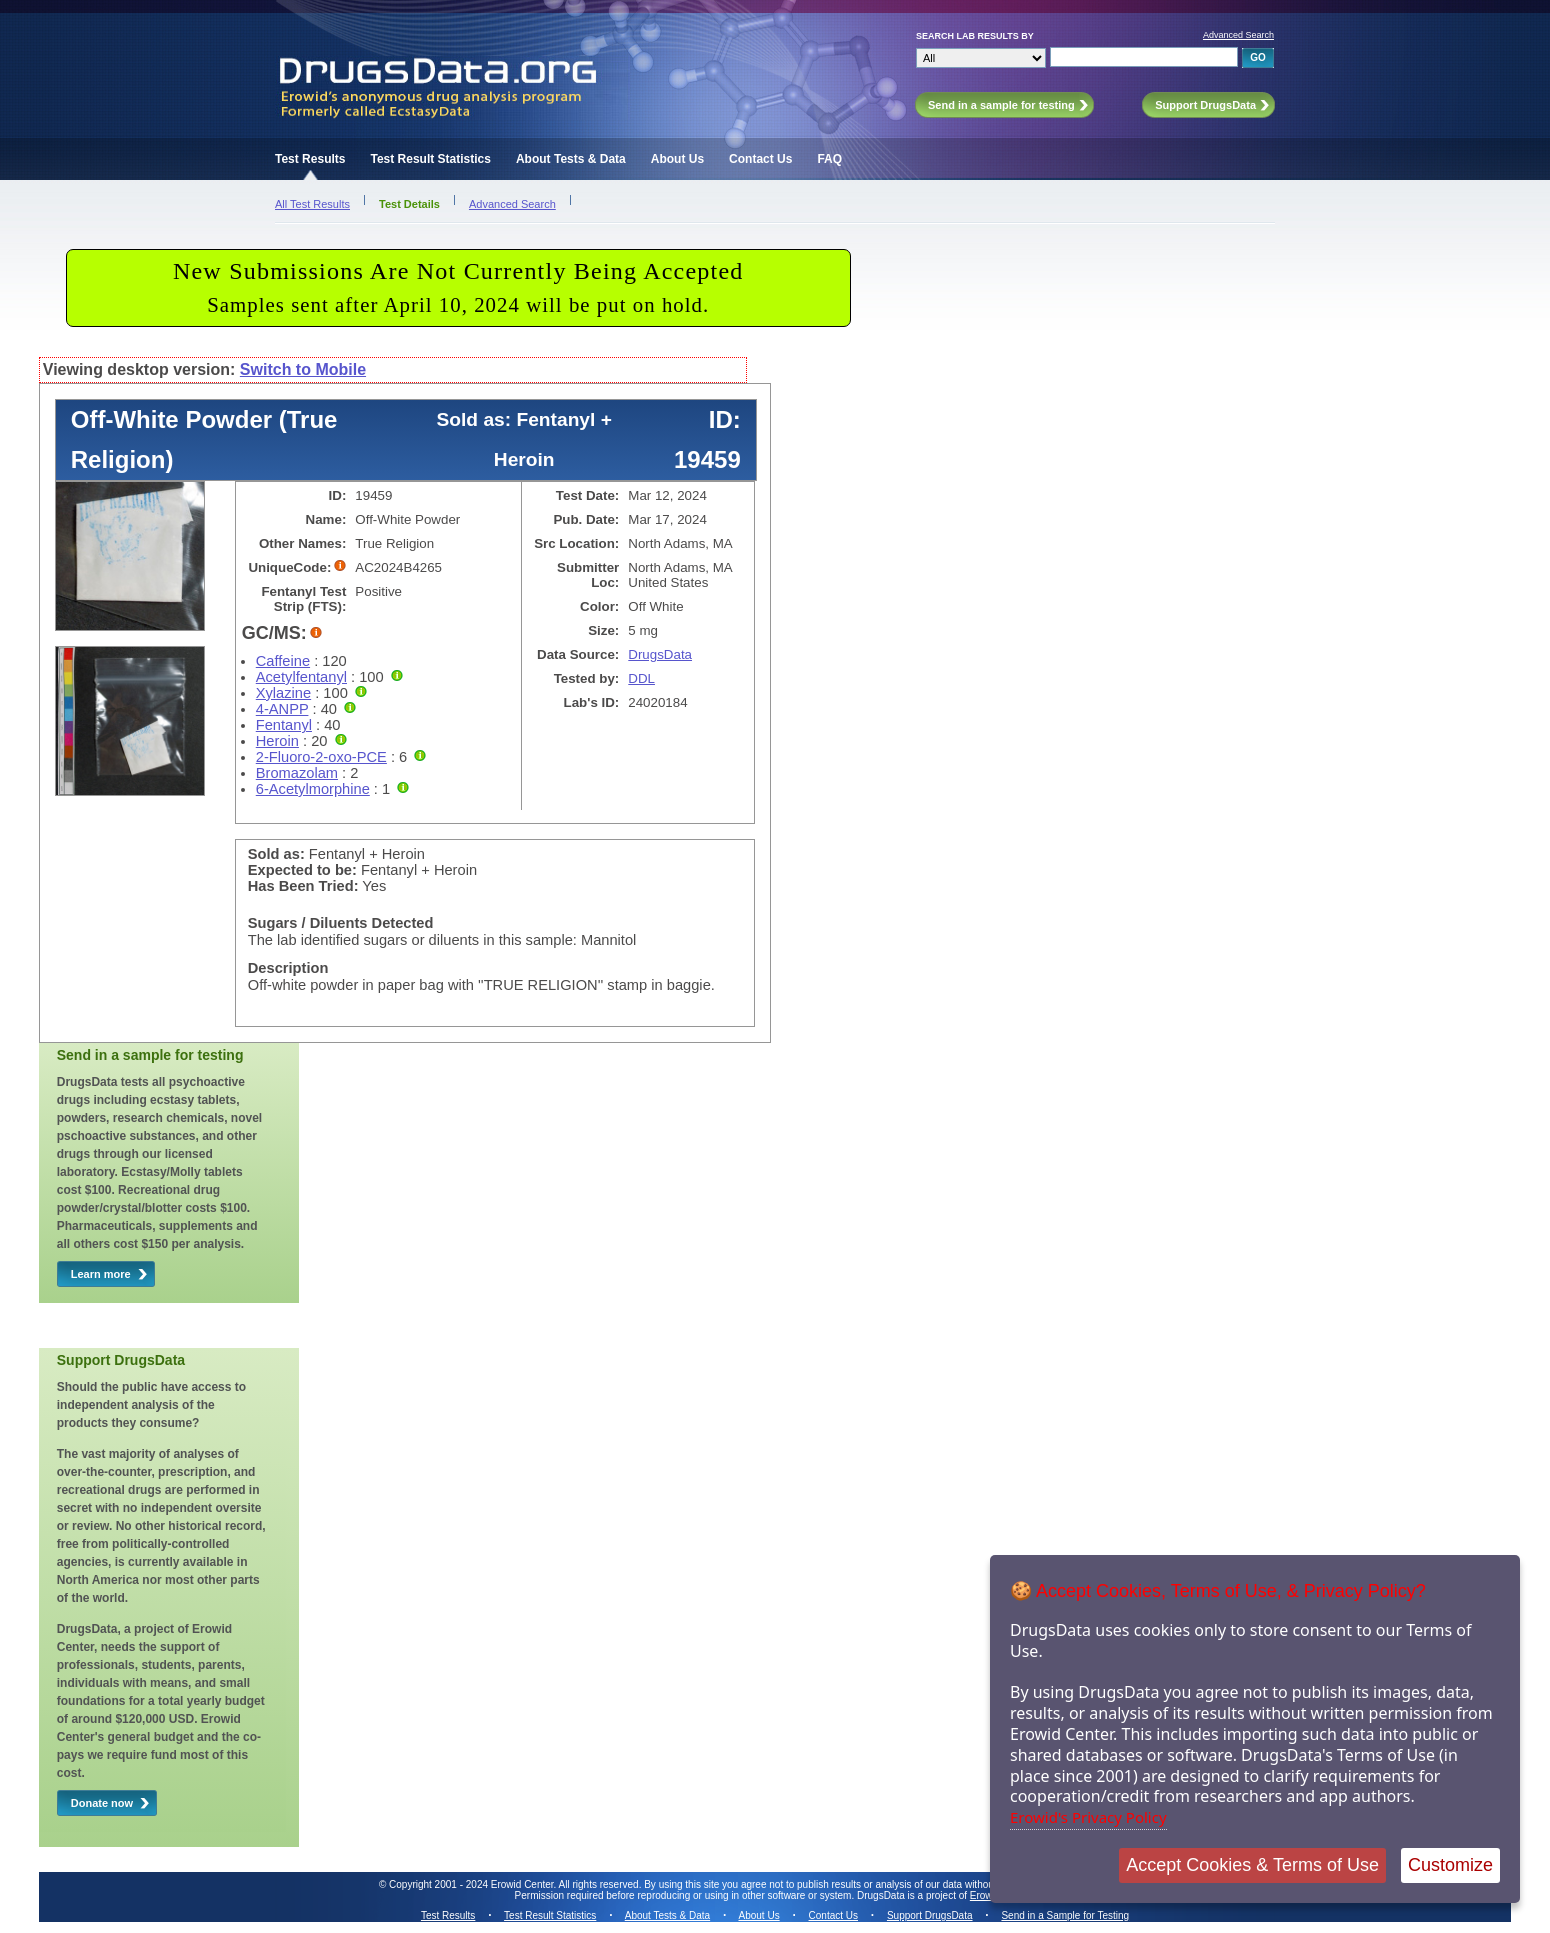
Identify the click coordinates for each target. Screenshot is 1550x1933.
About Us (677, 159)
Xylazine (283, 693)
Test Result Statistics (430, 159)
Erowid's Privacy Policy (1088, 1817)
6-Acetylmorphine (313, 789)
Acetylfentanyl (301, 677)
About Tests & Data (571, 159)
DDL (641, 678)
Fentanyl (284, 725)
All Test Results (312, 204)
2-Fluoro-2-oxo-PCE (321, 757)
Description (288, 968)
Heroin (277, 741)
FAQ (829, 159)
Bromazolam (297, 773)
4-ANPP (282, 709)
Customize (1450, 1865)
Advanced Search (1238, 35)
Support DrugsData (930, 1915)
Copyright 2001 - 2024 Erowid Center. (472, 1884)
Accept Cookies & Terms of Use (1252, 1865)
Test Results (310, 159)
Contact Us (760, 159)
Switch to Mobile (303, 369)
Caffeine (283, 661)
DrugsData (660, 654)
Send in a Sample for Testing (1065, 1915)
